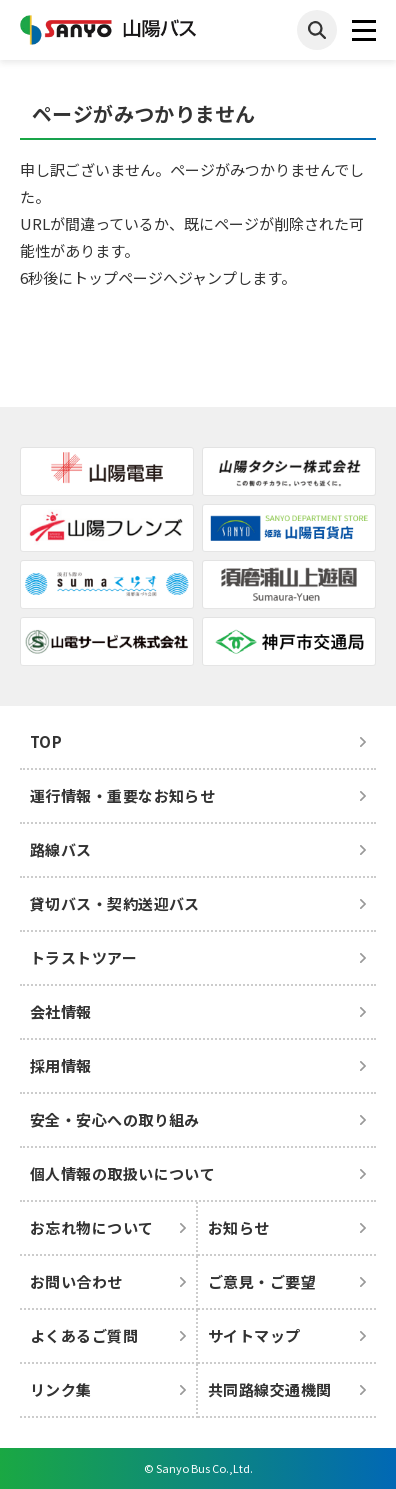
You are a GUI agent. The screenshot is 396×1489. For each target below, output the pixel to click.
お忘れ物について (92, 1227)
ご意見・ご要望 (262, 1281)
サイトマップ (254, 1335)
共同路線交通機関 (270, 1389)
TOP (46, 741)
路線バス (61, 849)
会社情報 (61, 1011)
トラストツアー (83, 957)
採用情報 (61, 1065)
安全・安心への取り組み (115, 1119)
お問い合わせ (76, 1281)
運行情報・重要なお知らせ (122, 795)
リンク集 (61, 1389)
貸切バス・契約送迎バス (115, 903)
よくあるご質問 (84, 1335)
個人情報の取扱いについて (122, 1173)
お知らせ (239, 1227)
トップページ (118, 277)
